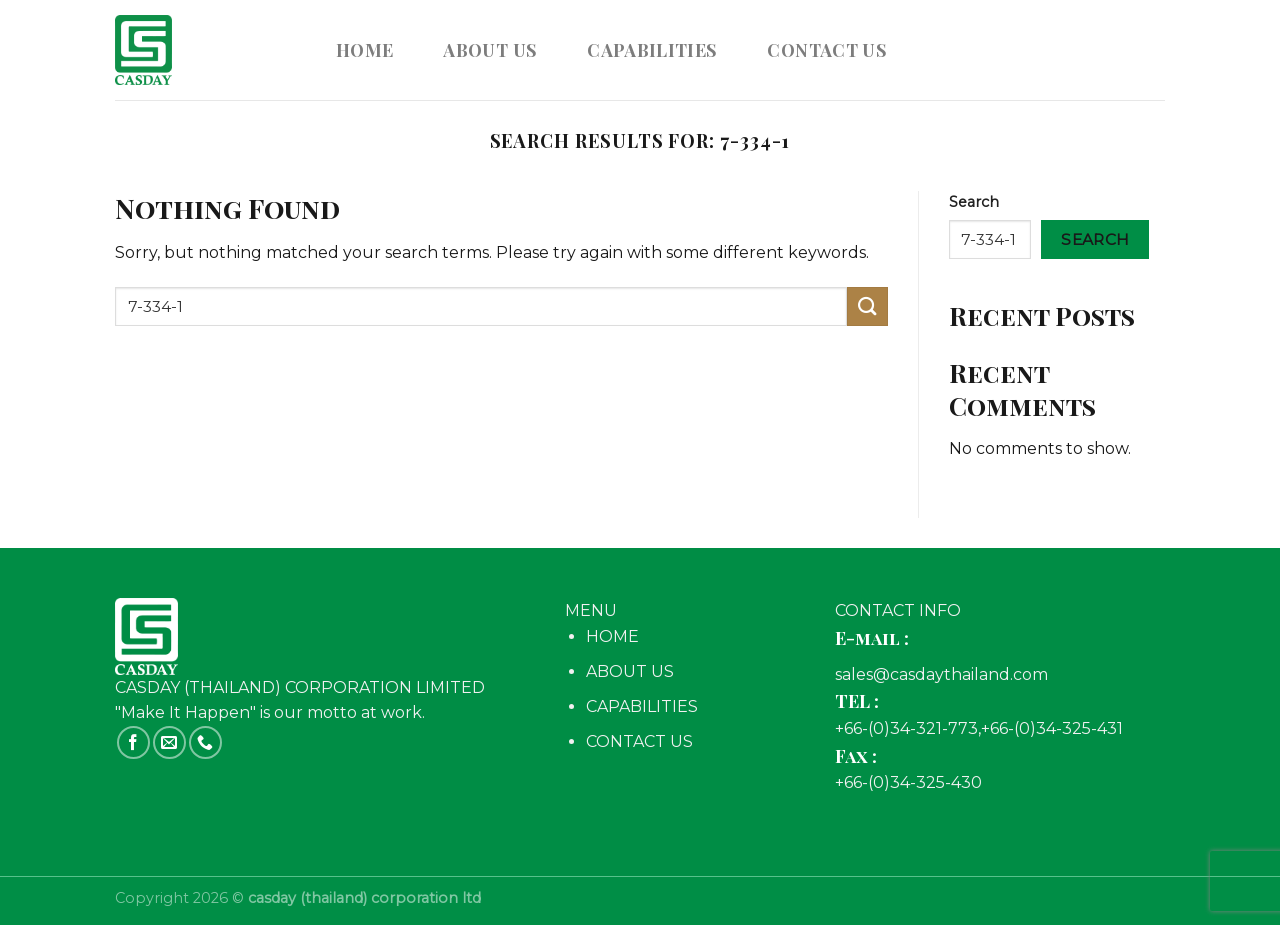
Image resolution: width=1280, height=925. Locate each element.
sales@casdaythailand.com (941, 674)
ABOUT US (490, 49)
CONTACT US (827, 49)
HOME (612, 636)
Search (974, 202)
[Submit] (867, 306)
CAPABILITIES (652, 49)
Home (364, 49)
